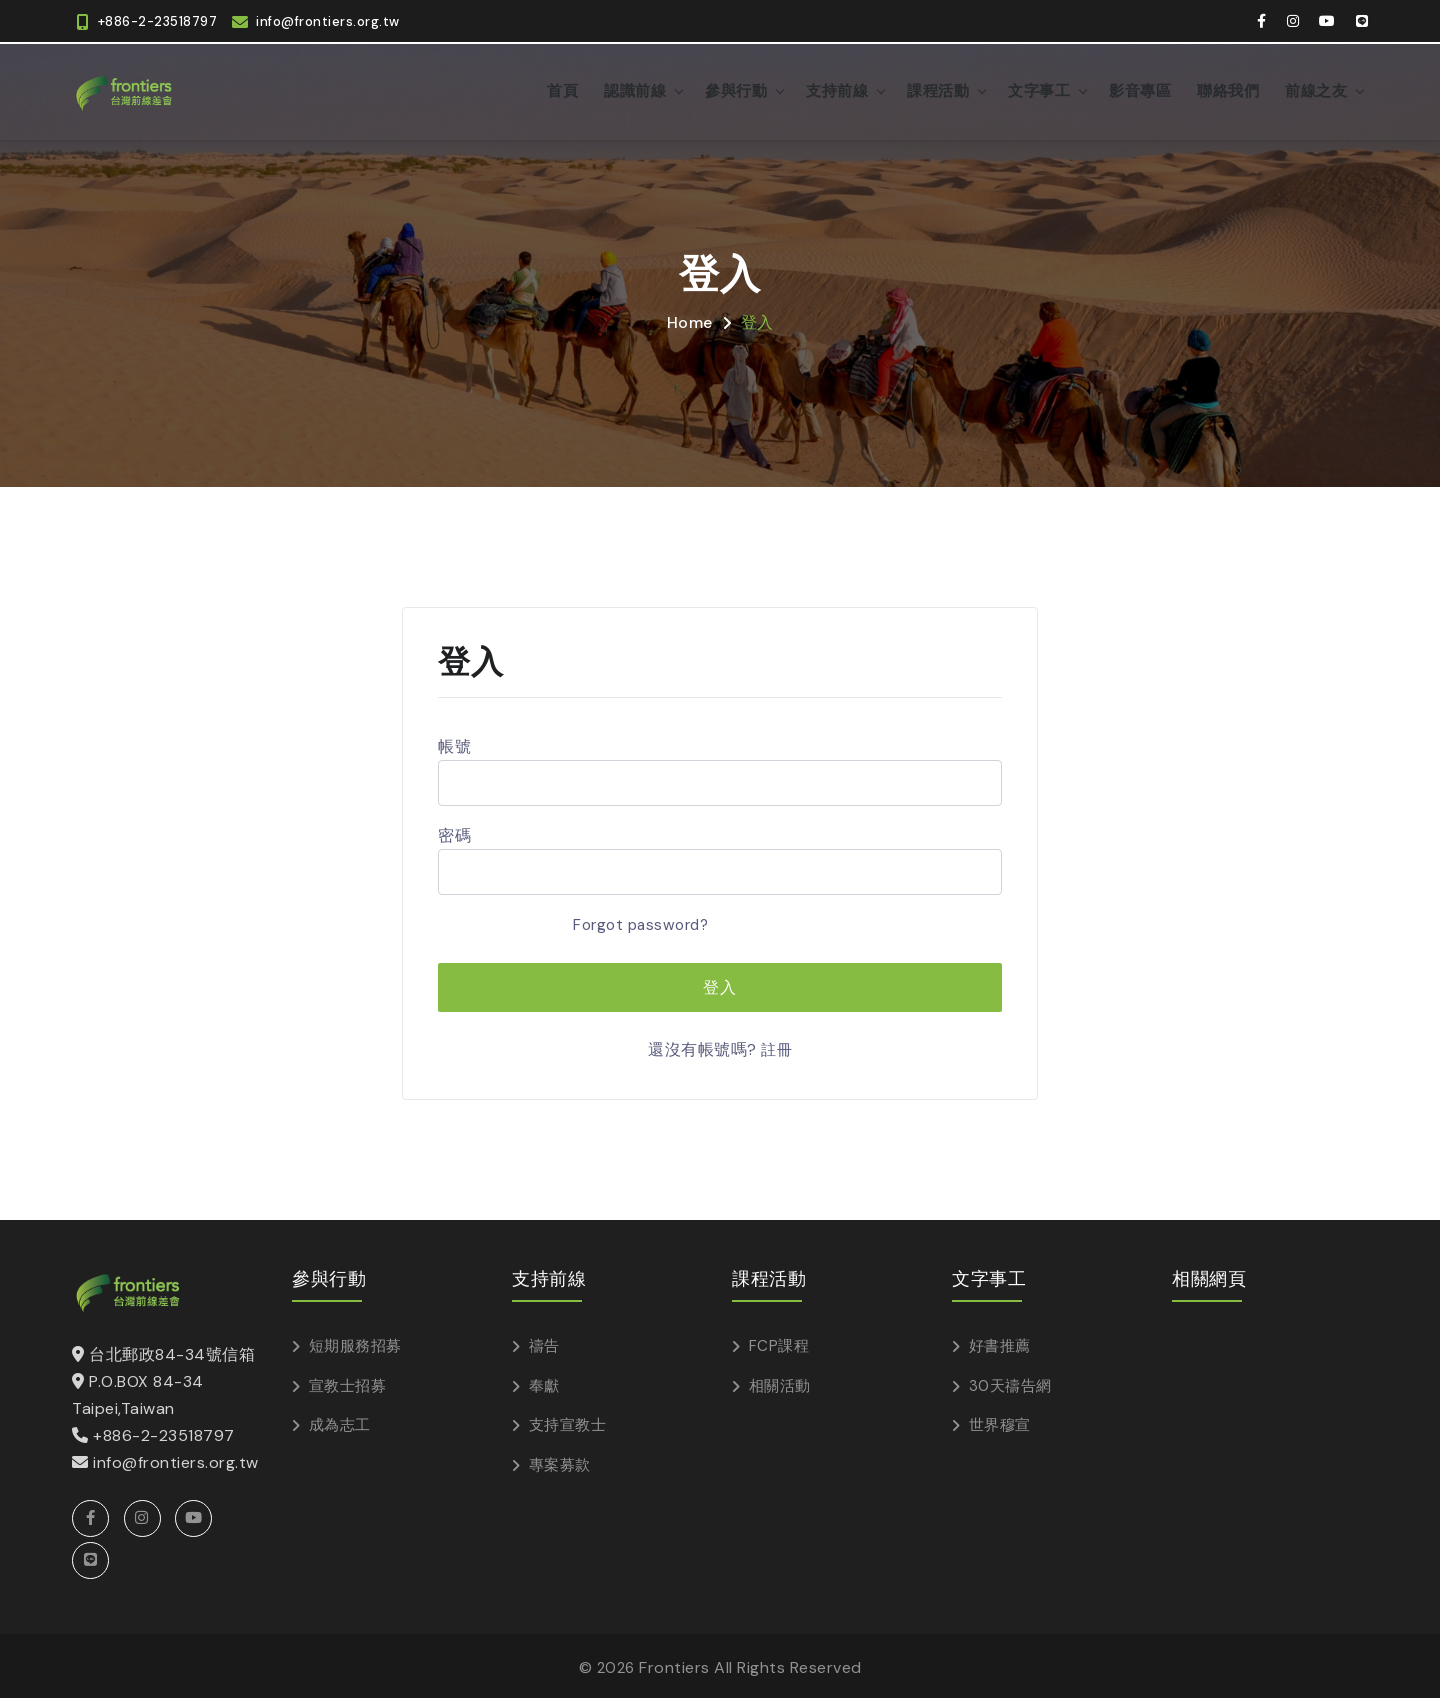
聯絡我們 (1228, 89)
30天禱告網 (1010, 1382)
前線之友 (1316, 89)
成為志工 (340, 1422)
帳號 (454, 744)
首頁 (562, 89)
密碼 (454, 833)
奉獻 (544, 1382)
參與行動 (736, 89)
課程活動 (938, 89)
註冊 (776, 1047)
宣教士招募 (348, 1382)
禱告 (544, 1343)
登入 (757, 320)
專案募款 (560, 1461)
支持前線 (837, 89)
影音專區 (1140, 89)
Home (690, 320)
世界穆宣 (1000, 1422)
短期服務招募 (355, 1343)
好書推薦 (1000, 1343)
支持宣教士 (568, 1422)
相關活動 (780, 1382)
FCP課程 (779, 1343)
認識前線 (635, 89)
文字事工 (1039, 89)
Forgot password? (636, 922)
